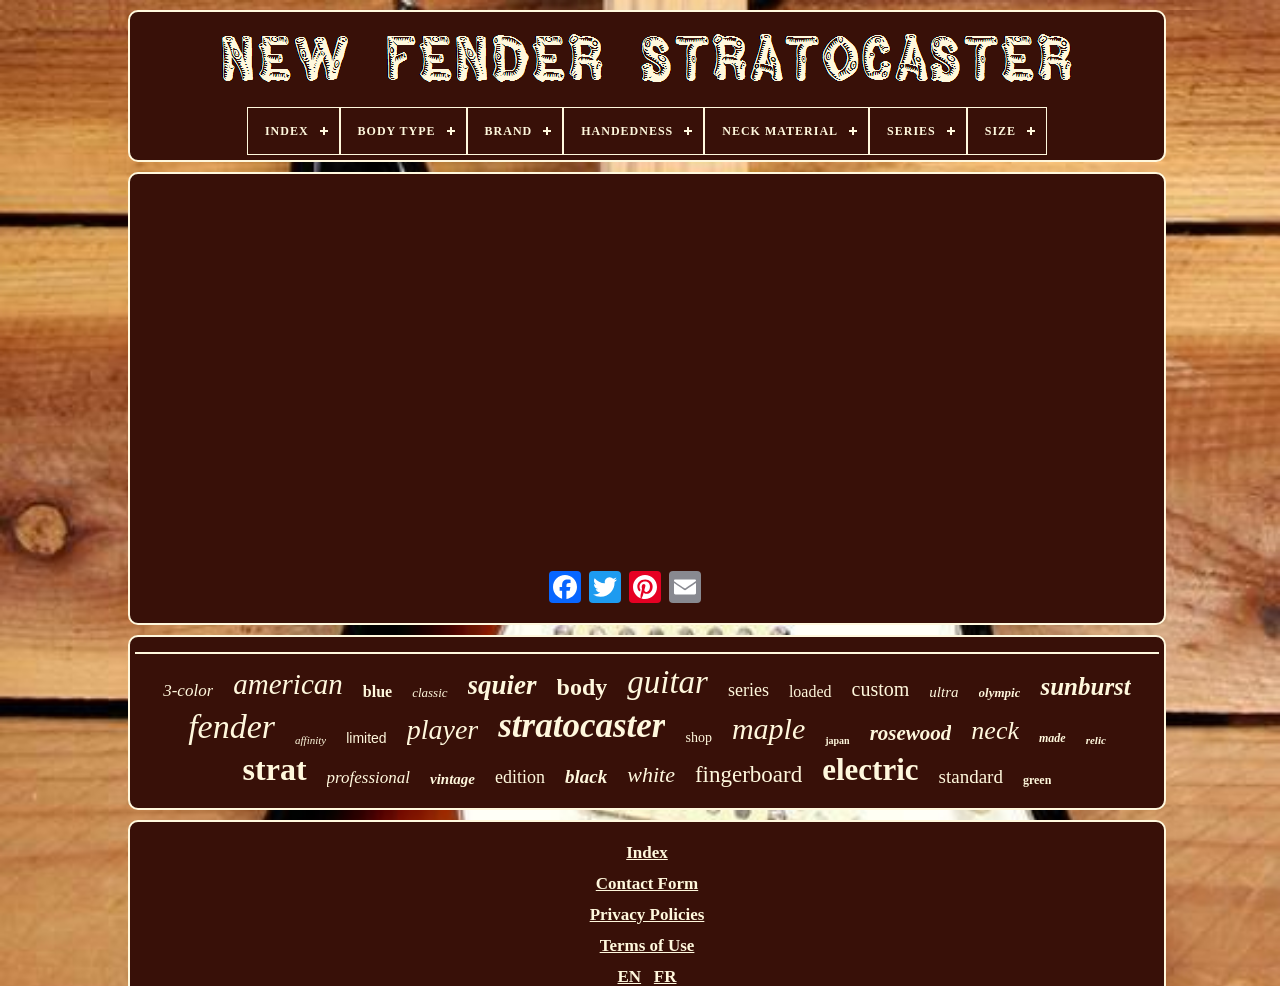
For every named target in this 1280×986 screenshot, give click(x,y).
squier (502, 685)
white (651, 774)
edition (520, 777)
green (1037, 780)
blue (377, 691)
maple (768, 728)
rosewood (911, 733)
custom (881, 689)
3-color (188, 690)
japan (837, 740)
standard (971, 776)
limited (366, 738)
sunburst (1085, 686)
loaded (810, 691)
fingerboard (748, 774)
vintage (452, 779)
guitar (667, 682)
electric (870, 769)
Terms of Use (647, 945)
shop (698, 737)
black (586, 776)
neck (995, 730)
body (582, 687)
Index (647, 852)
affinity (310, 740)
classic (429, 692)
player (443, 729)
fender (231, 726)
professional (368, 777)
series (748, 690)
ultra (943, 692)
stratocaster (581, 725)
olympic (1000, 692)
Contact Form (647, 883)
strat (275, 769)
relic (1096, 740)
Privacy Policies (647, 914)
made (1052, 738)
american (288, 684)
